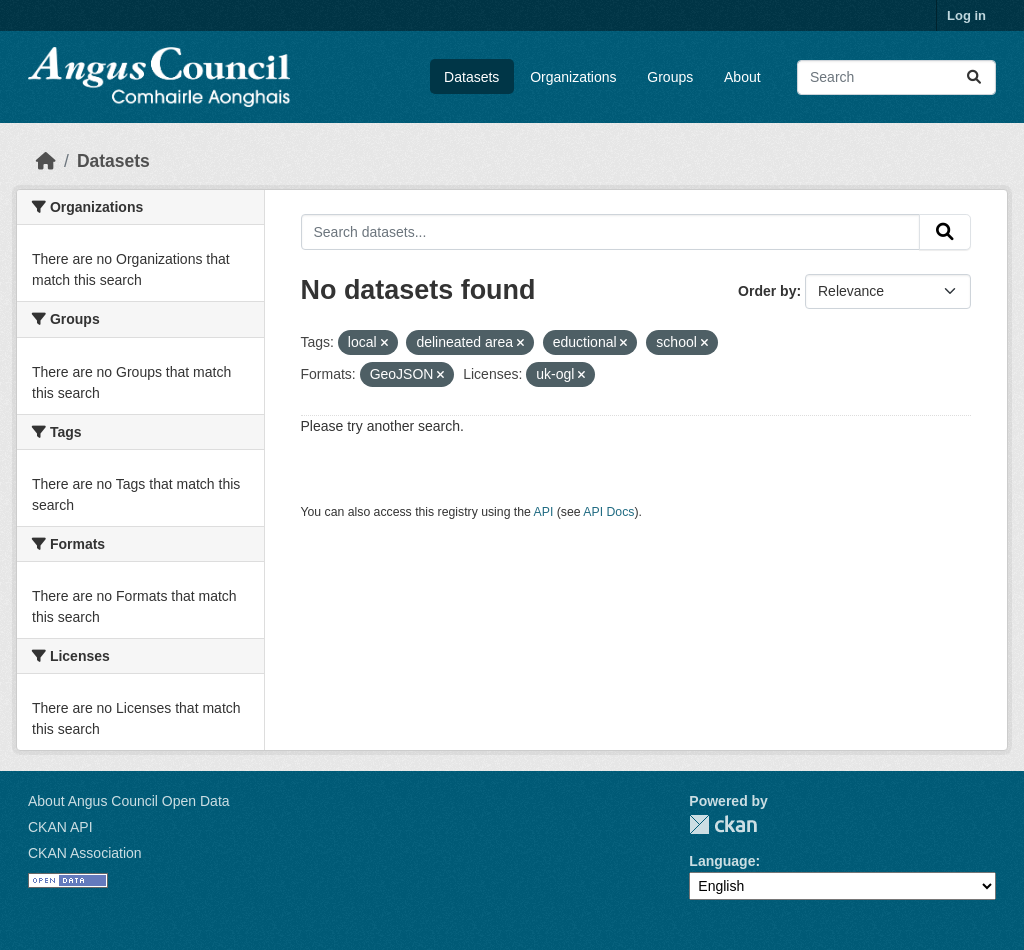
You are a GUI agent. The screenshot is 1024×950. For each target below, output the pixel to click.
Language (722, 861)
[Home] (46, 161)
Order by (767, 291)
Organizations (573, 77)
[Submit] (974, 77)
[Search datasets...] (896, 77)
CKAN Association (85, 853)
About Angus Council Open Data (129, 801)
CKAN (723, 824)
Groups (670, 77)
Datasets (471, 77)
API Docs (608, 512)
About (742, 77)
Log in (966, 15)
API (544, 512)
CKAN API (60, 827)
